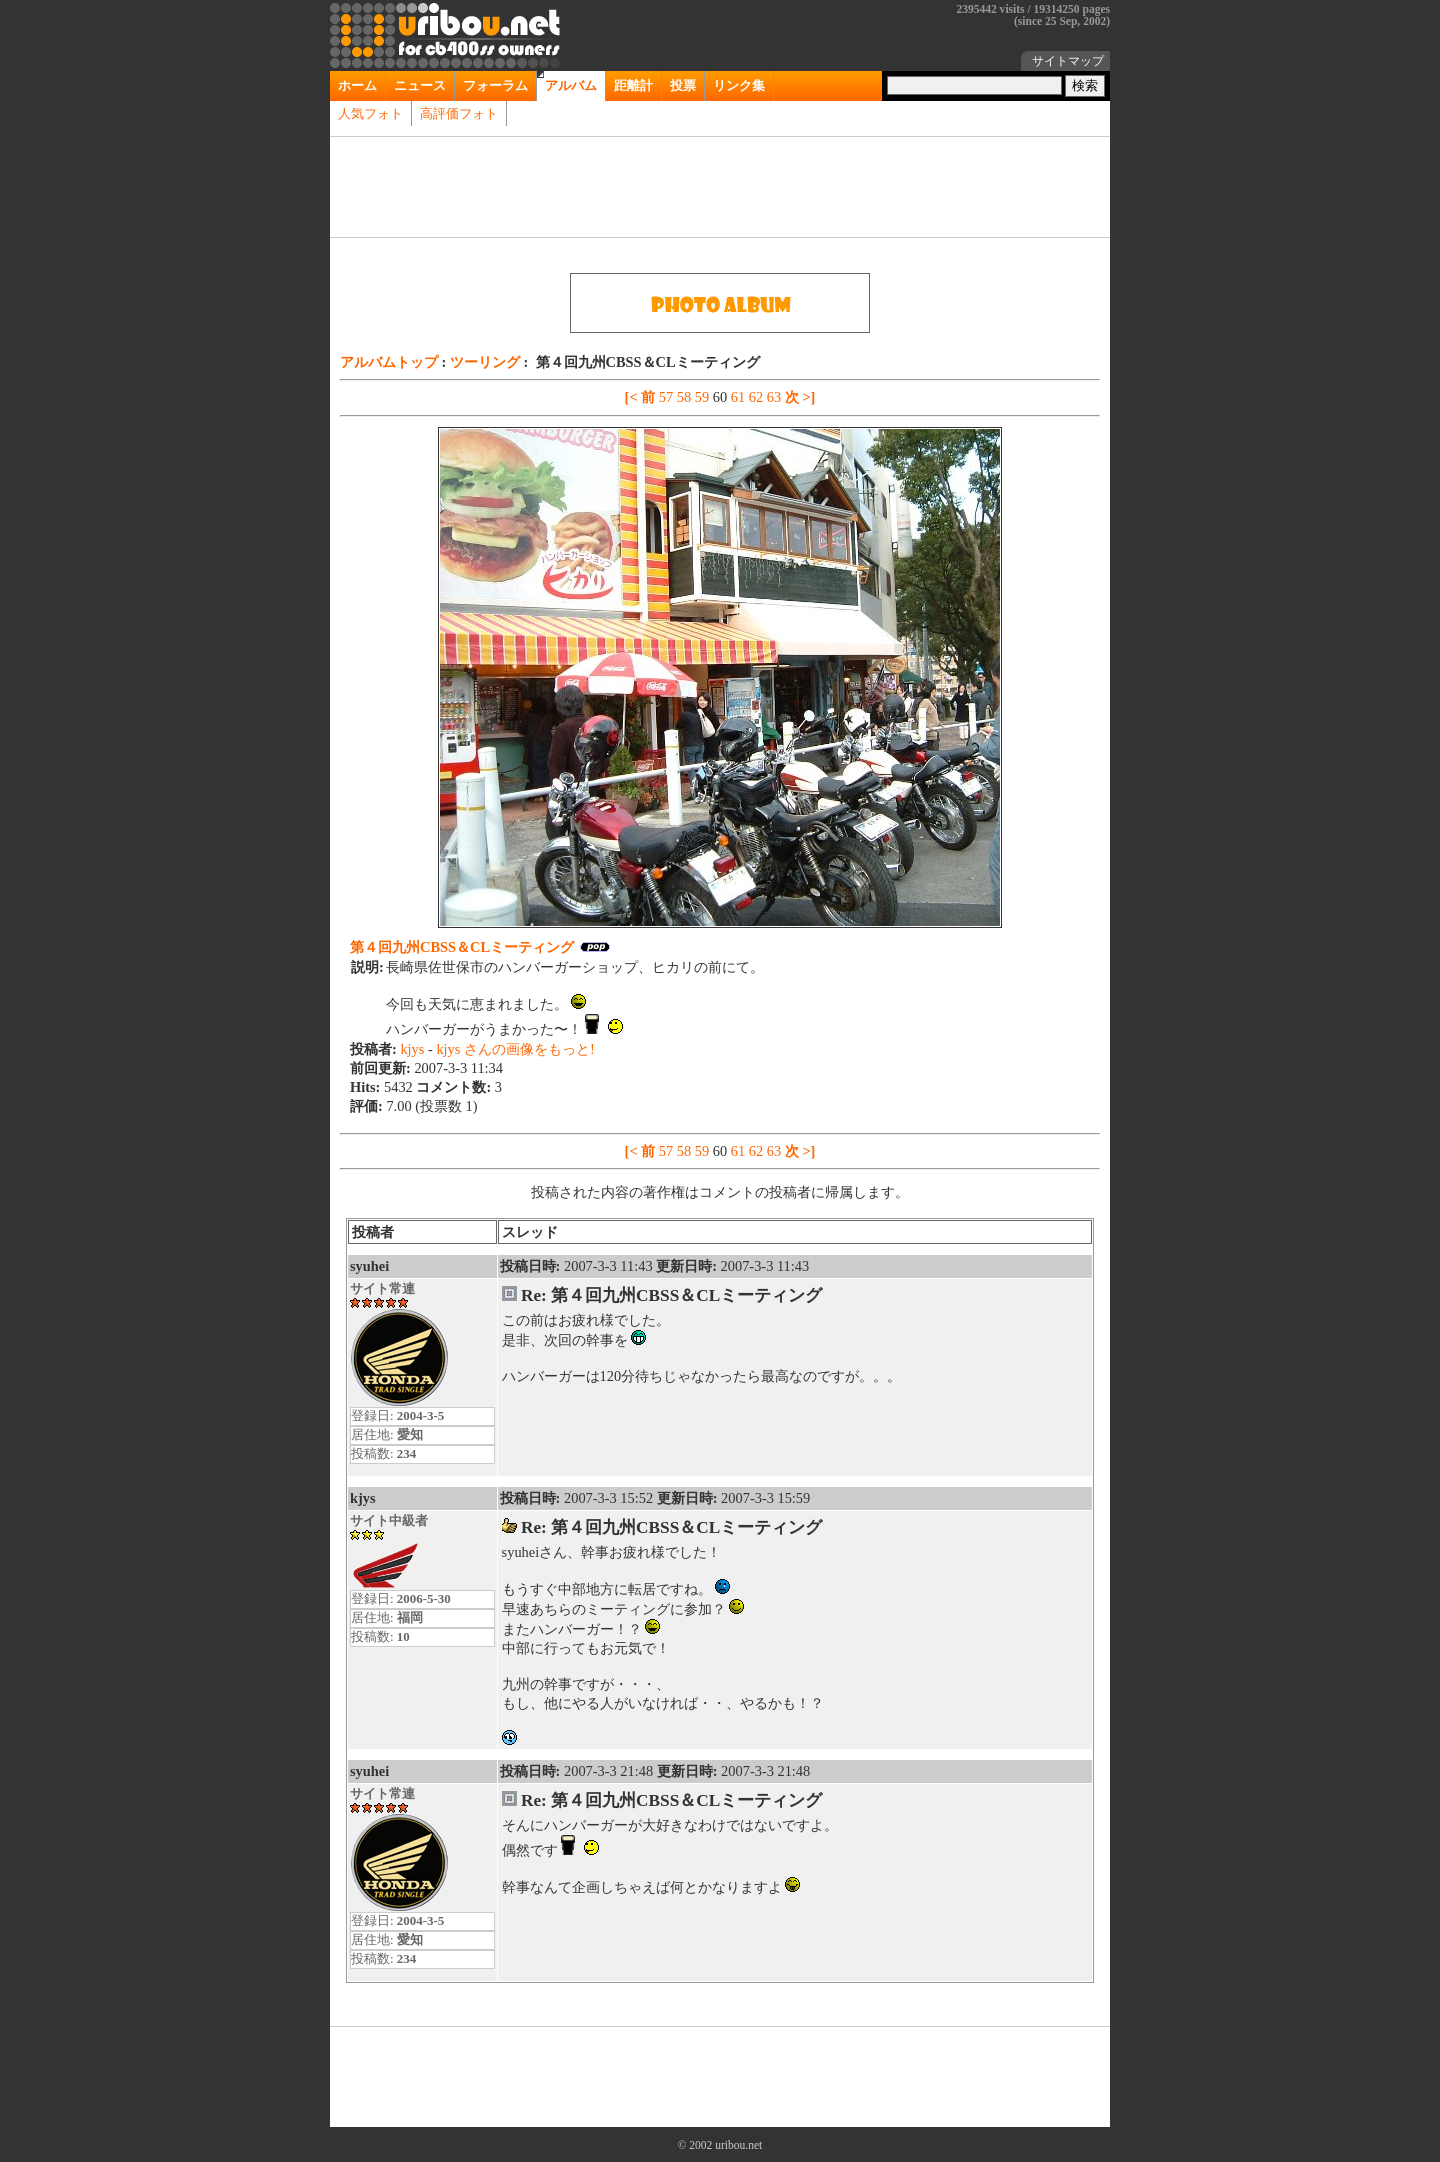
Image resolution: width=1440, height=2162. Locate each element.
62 (758, 397)
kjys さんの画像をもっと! (515, 1049)
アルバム (571, 85)
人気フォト (370, 113)
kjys (414, 1049)
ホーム (357, 85)
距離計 (633, 85)
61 (740, 397)
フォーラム (495, 85)
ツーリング (487, 362)
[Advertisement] (720, 187)
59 (704, 397)
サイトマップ (1068, 61)
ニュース (420, 85)
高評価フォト (459, 113)
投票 (683, 85)
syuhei (369, 1266)
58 (686, 397)
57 (668, 397)
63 (776, 397)
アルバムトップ (391, 362)
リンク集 (739, 85)
